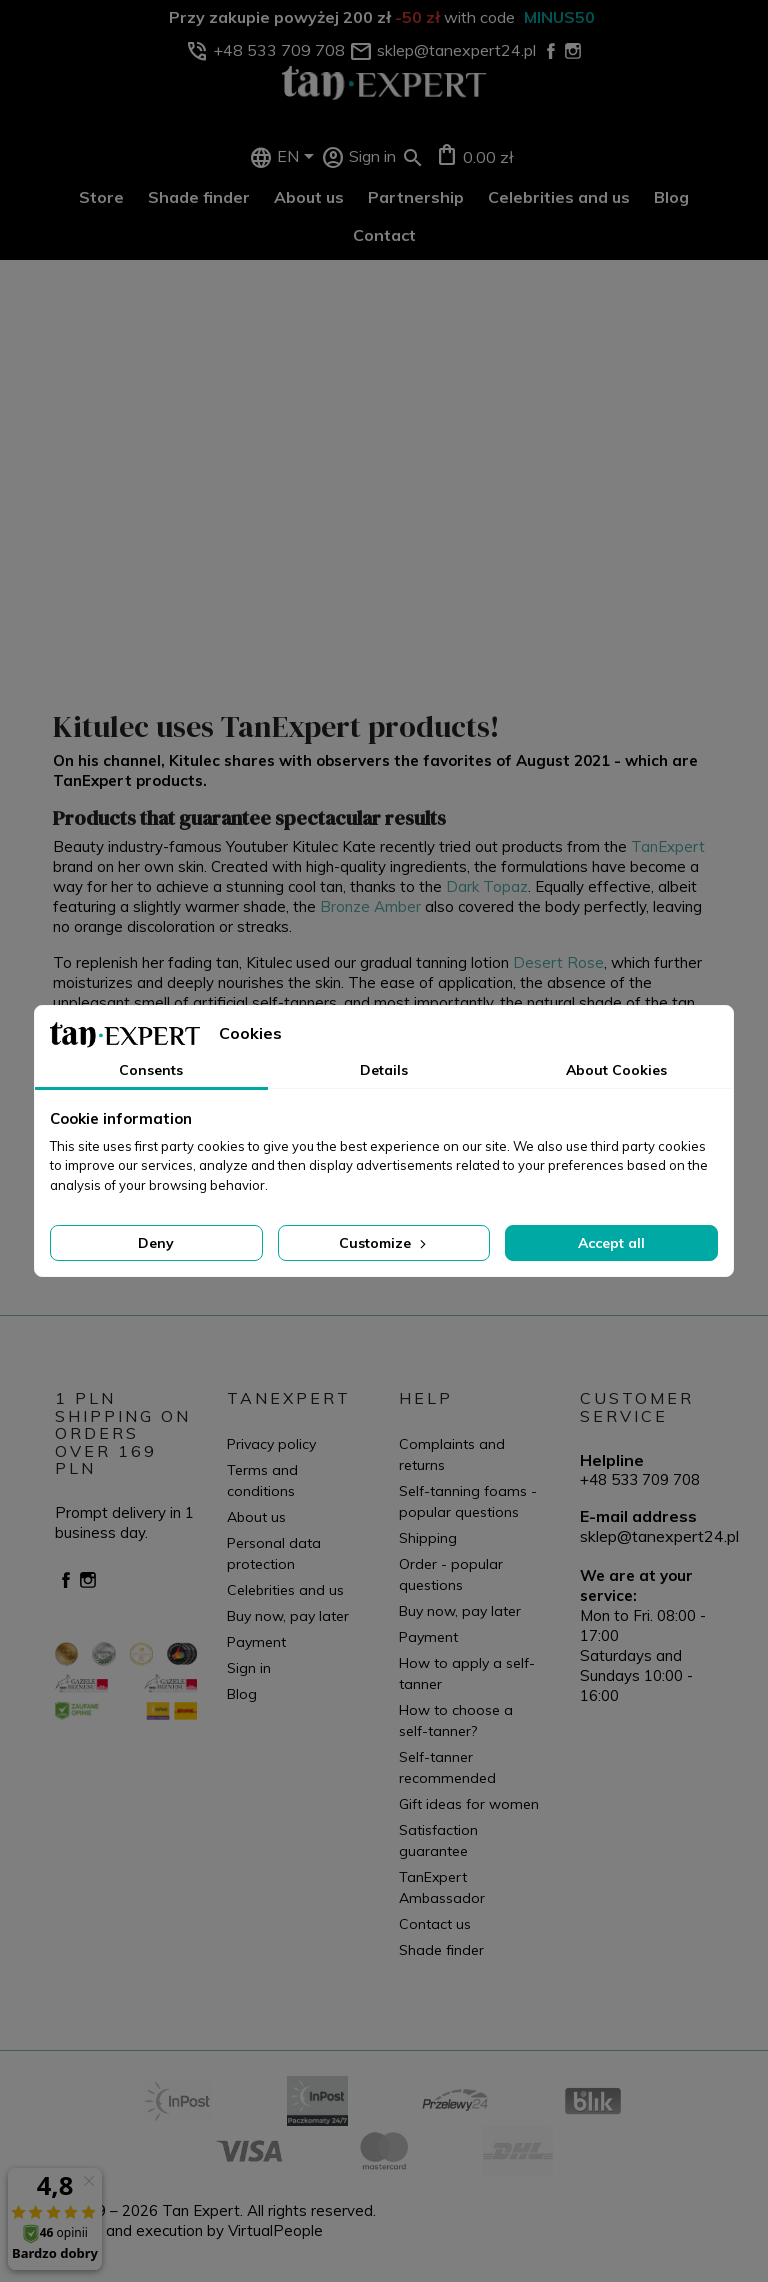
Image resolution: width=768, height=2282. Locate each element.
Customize (384, 1243)
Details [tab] (384, 1070)
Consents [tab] (151, 1070)
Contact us (435, 1924)
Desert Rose (558, 962)
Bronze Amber (370, 906)
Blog (671, 197)
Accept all (611, 1243)
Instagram (88, 1580)
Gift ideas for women (469, 1804)
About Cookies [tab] (616, 1070)
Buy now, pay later (288, 1616)
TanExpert (668, 846)
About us (309, 197)
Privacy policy (271, 1444)
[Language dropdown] (299, 158)
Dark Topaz (487, 886)
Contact (384, 235)
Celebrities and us (559, 197)
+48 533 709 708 (640, 1479)
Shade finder (199, 197)
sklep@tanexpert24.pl (659, 1536)
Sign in (249, 1668)
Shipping (428, 1538)
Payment (256, 1642)
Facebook (66, 1580)
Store (101, 197)
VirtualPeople (275, 2230)
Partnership (416, 197)
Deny (156, 1243)
